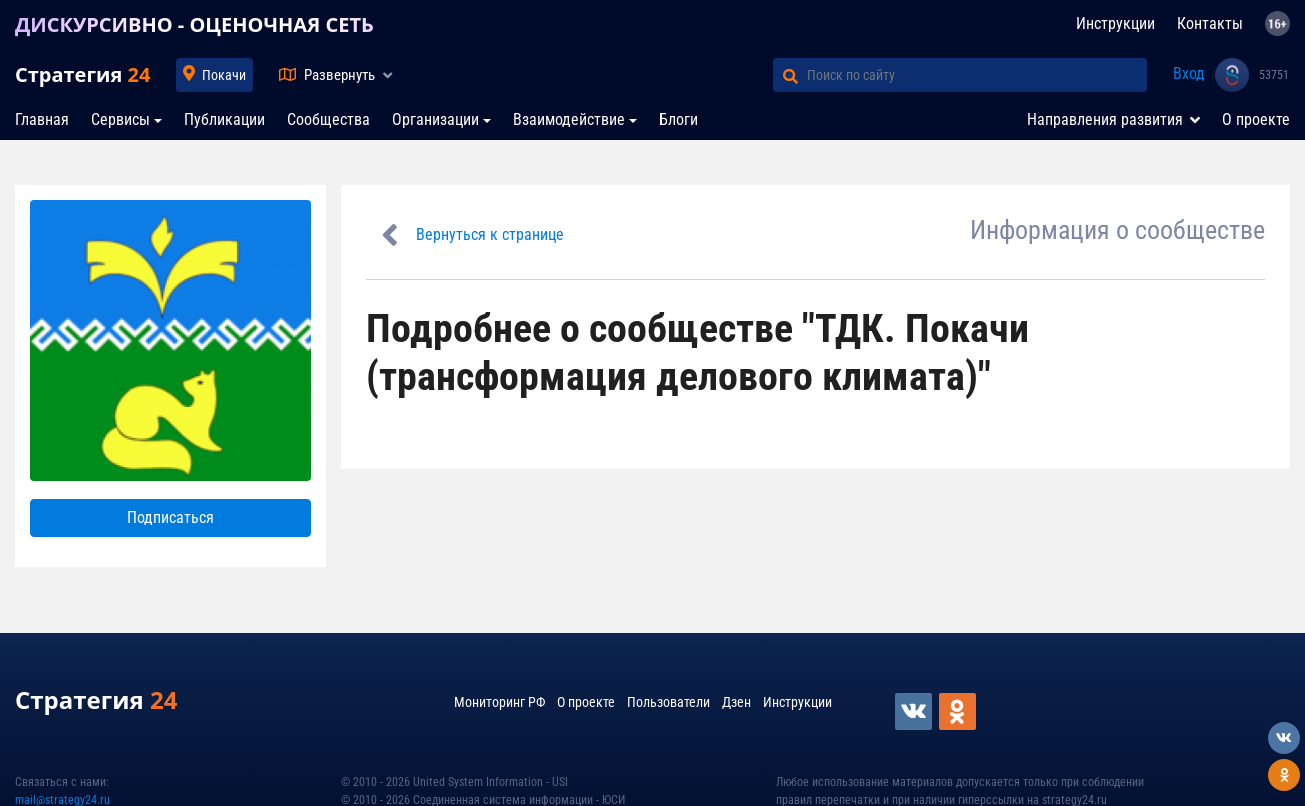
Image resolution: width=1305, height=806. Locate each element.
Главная (42, 119)
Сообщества (328, 119)
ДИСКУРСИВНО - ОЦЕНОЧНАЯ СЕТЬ (194, 24)
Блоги (678, 119)
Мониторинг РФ (499, 702)
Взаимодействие (569, 119)
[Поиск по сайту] (977, 75)
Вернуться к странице (490, 234)
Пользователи (668, 702)
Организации (435, 119)
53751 (1274, 75)
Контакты (1210, 23)
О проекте (1256, 119)
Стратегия (82, 74)
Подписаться (170, 517)
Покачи (224, 75)
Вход (1189, 73)
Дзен (736, 702)
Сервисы (120, 119)
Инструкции (1115, 23)
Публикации (224, 119)
